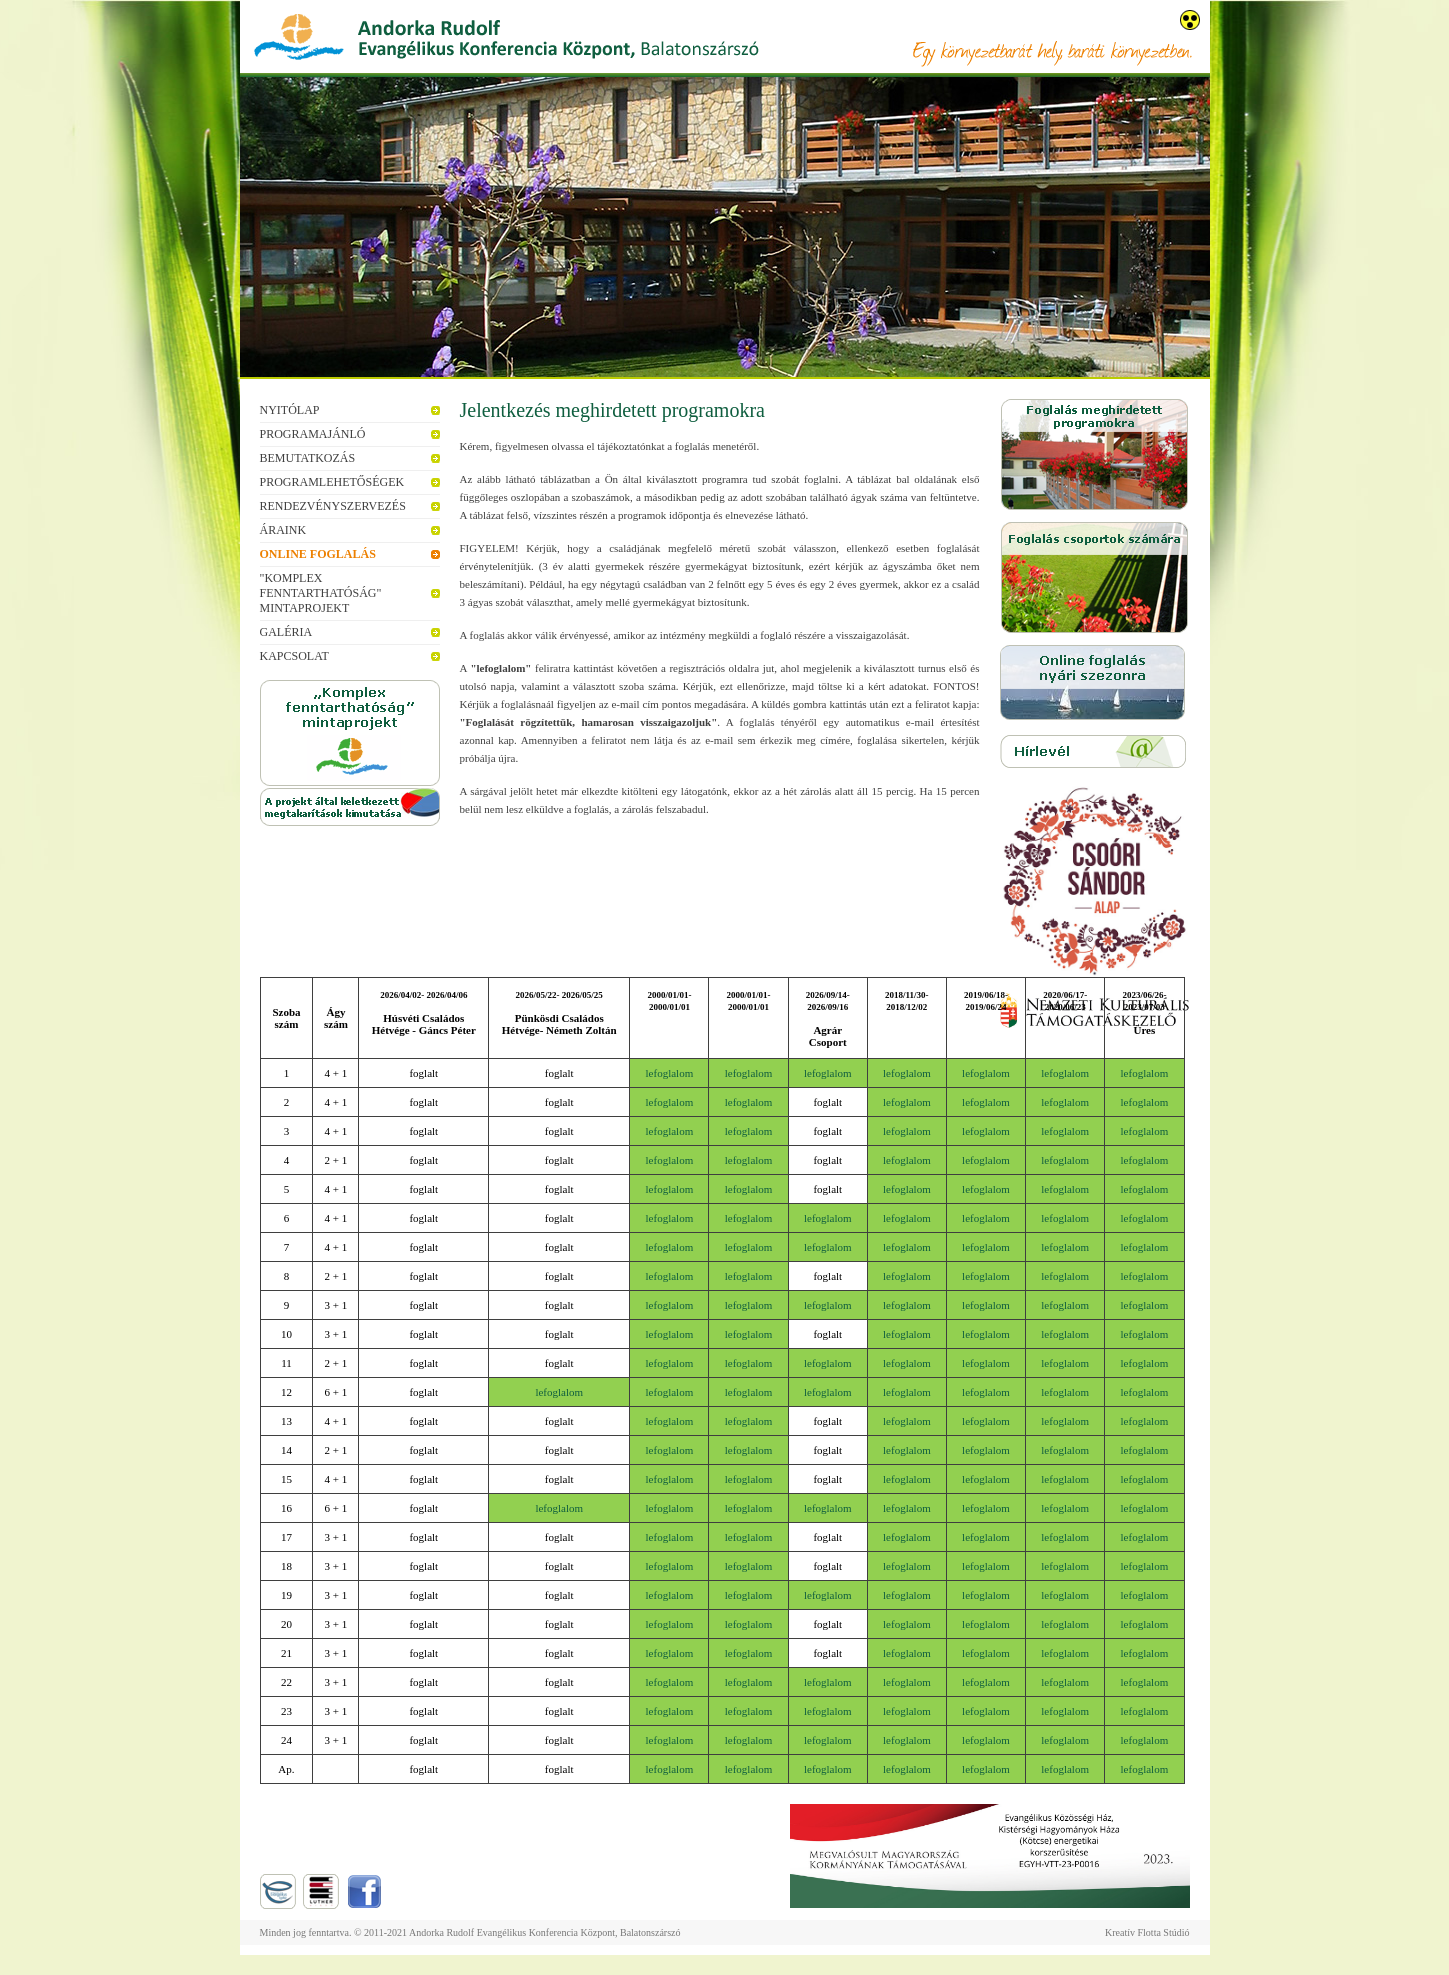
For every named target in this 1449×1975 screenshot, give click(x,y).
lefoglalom (670, 1073)
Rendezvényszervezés (333, 506)
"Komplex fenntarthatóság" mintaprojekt (321, 593)
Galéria (286, 632)
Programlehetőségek (332, 482)
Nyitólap (290, 410)
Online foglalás (318, 554)
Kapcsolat (294, 656)
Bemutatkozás (308, 458)
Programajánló (313, 434)
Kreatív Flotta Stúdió (1147, 1932)
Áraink (283, 530)
